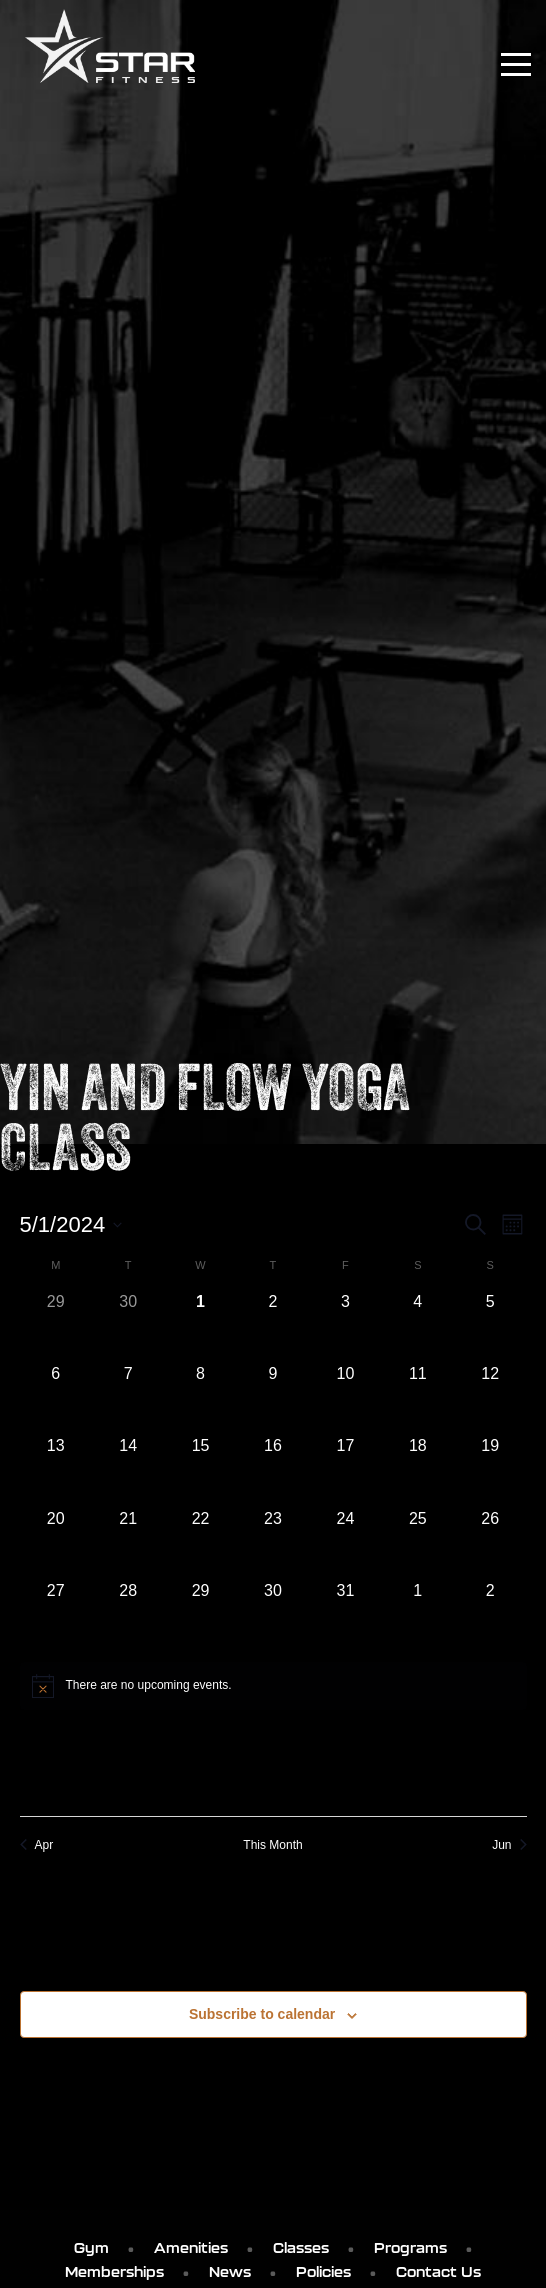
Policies (323, 2272)
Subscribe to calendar (262, 2014)
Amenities (191, 2248)
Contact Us (438, 2272)
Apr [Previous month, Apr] (37, 1845)
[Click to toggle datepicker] (71, 1224)
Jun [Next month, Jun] (509, 1845)
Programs (410, 2248)
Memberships (114, 2272)
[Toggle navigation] (516, 64)
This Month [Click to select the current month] (272, 1845)
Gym (91, 2248)
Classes (301, 2248)
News (230, 2272)
